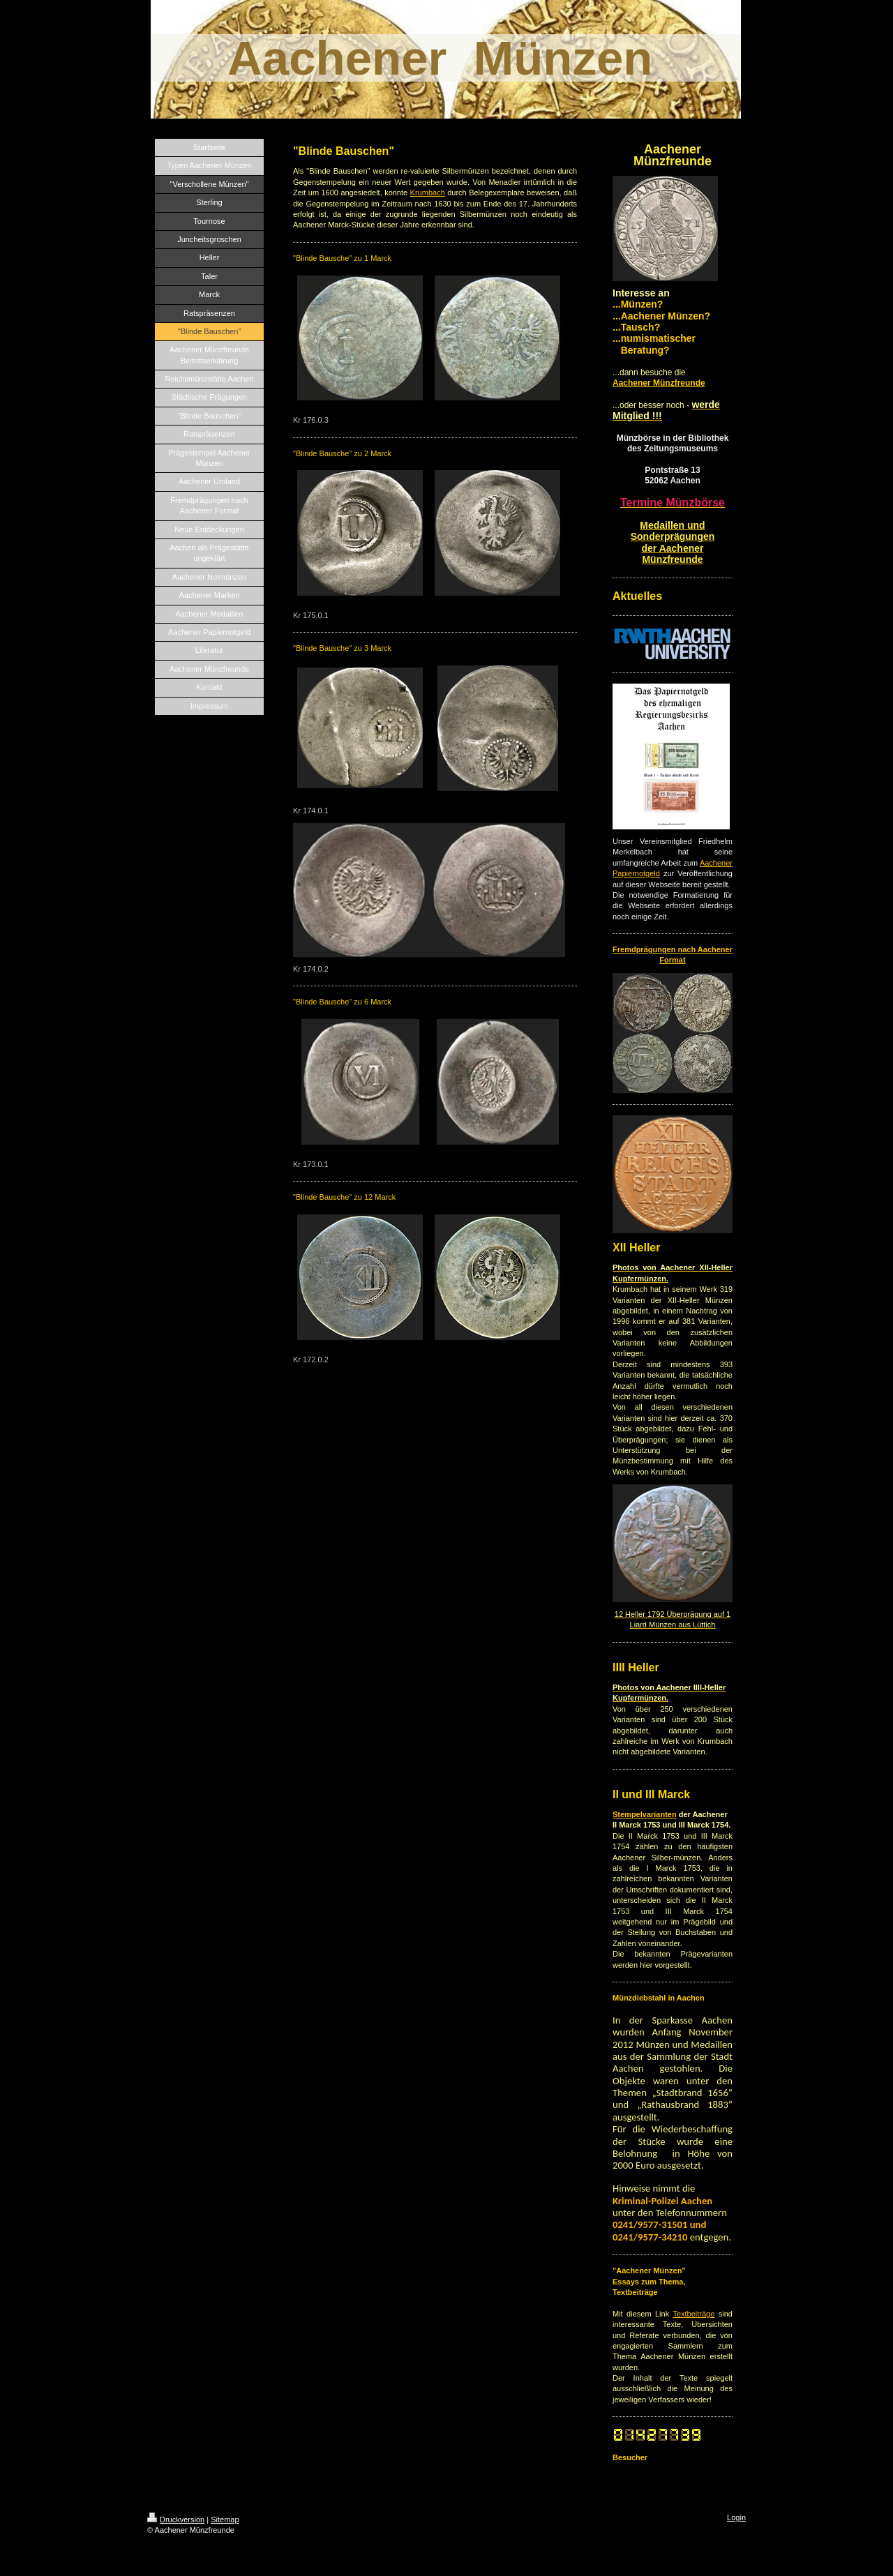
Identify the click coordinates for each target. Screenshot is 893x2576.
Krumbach (427, 192)
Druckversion (175, 2519)
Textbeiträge (693, 2314)
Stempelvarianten (645, 1814)
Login (736, 2517)
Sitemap (225, 2519)
